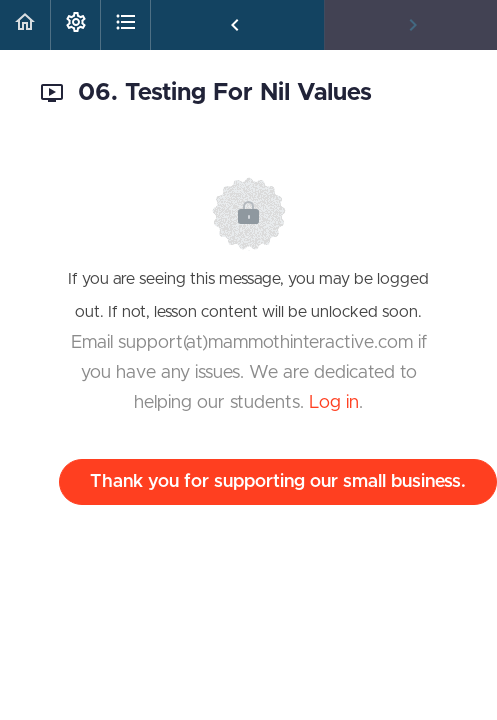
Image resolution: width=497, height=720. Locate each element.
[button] (25, 25)
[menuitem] (75, 25)
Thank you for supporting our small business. (278, 482)
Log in (334, 403)
